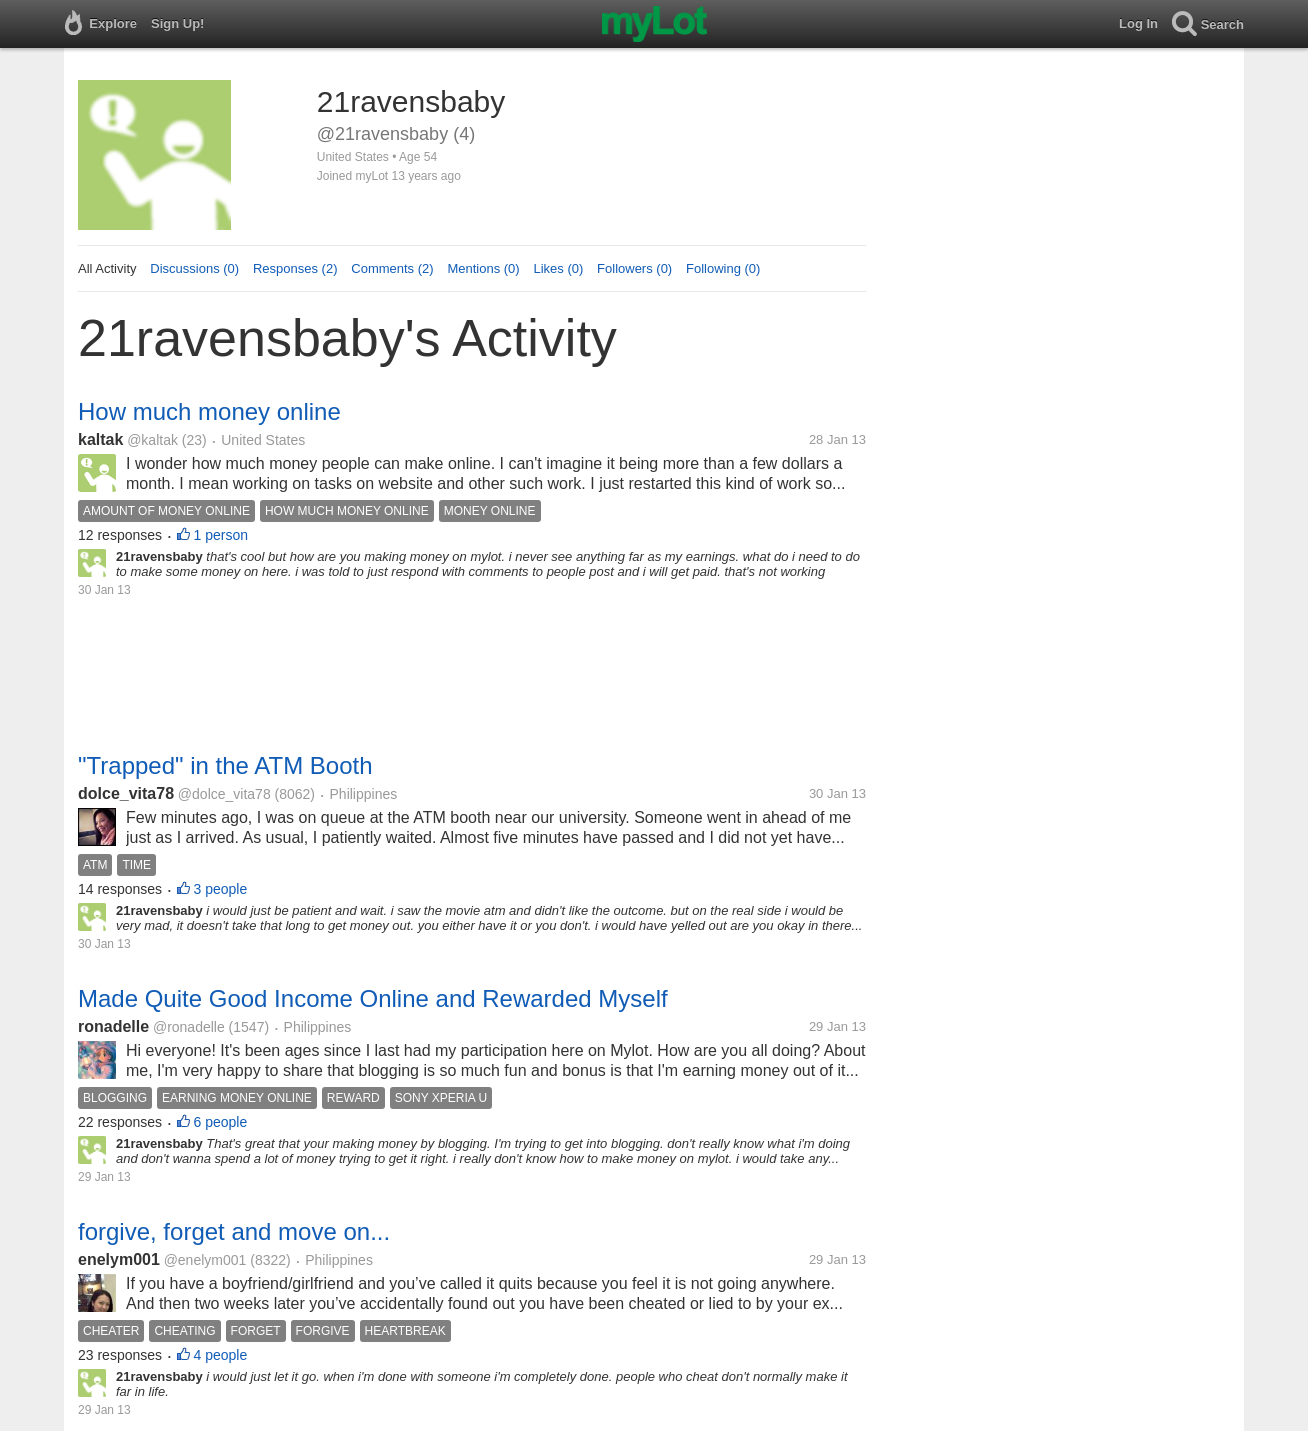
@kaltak (152, 440)
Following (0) (723, 268)
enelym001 (119, 1259)
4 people (221, 1355)
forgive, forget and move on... (234, 1231)
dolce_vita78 (126, 793)
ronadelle (113, 1026)
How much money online (209, 411)
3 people (221, 889)
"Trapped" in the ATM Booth (225, 765)
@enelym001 (205, 1260)
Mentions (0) (483, 268)
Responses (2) (295, 268)
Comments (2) (392, 268)
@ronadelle (189, 1027)
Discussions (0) (194, 268)
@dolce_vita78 (224, 794)
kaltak (100, 439)
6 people (221, 1122)
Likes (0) (558, 268)
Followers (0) (634, 268)
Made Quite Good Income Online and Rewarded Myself (373, 998)
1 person (221, 535)
